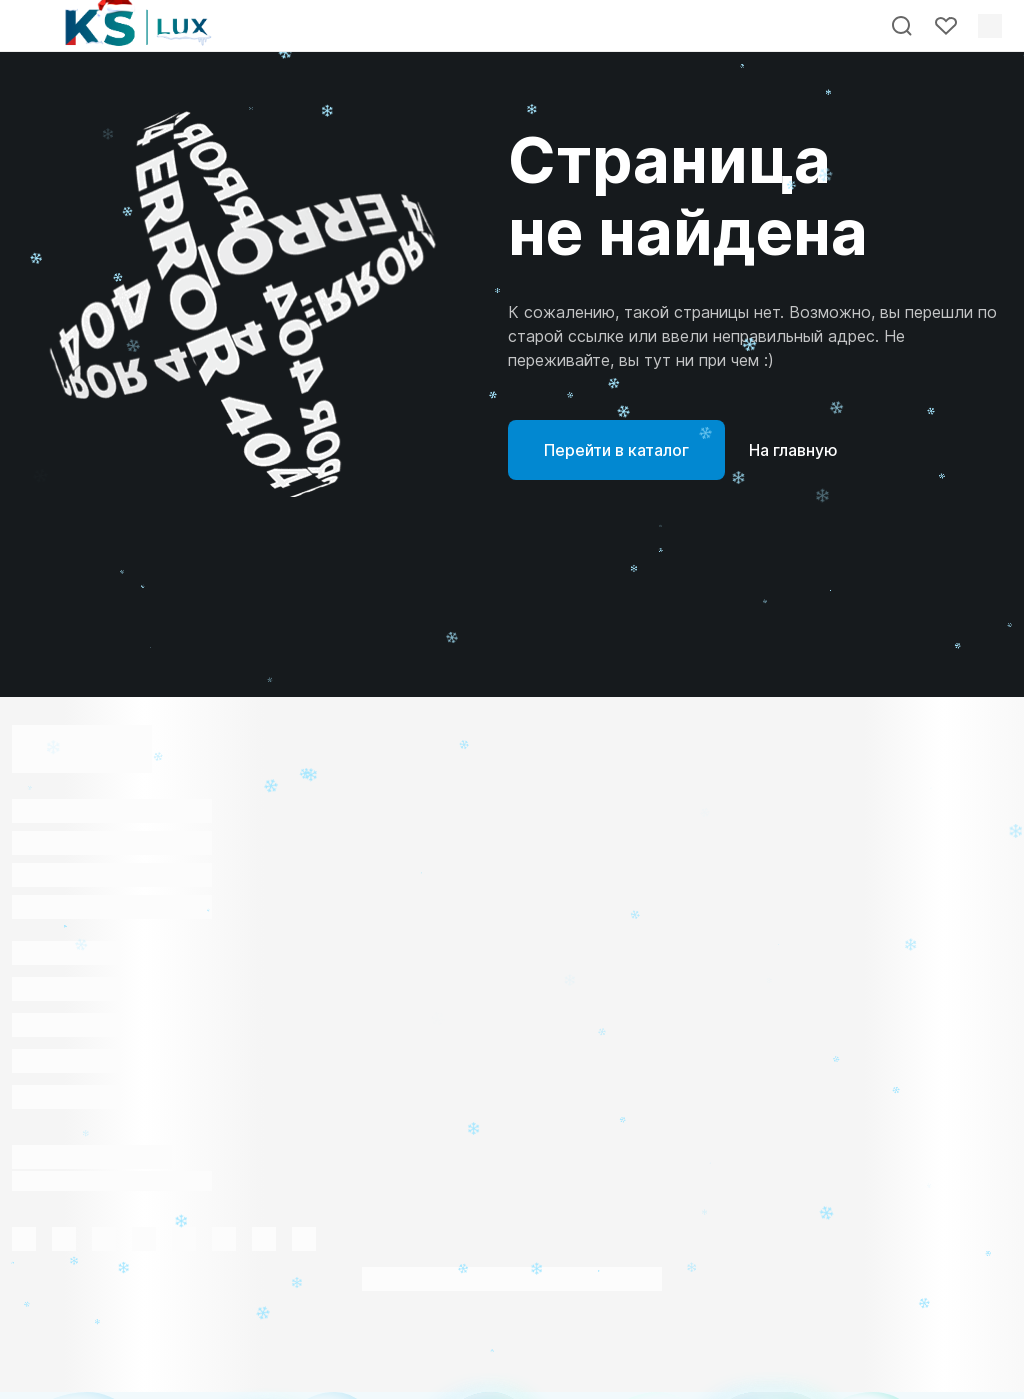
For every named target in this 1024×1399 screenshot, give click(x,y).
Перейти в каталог (616, 450)
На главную (793, 450)
